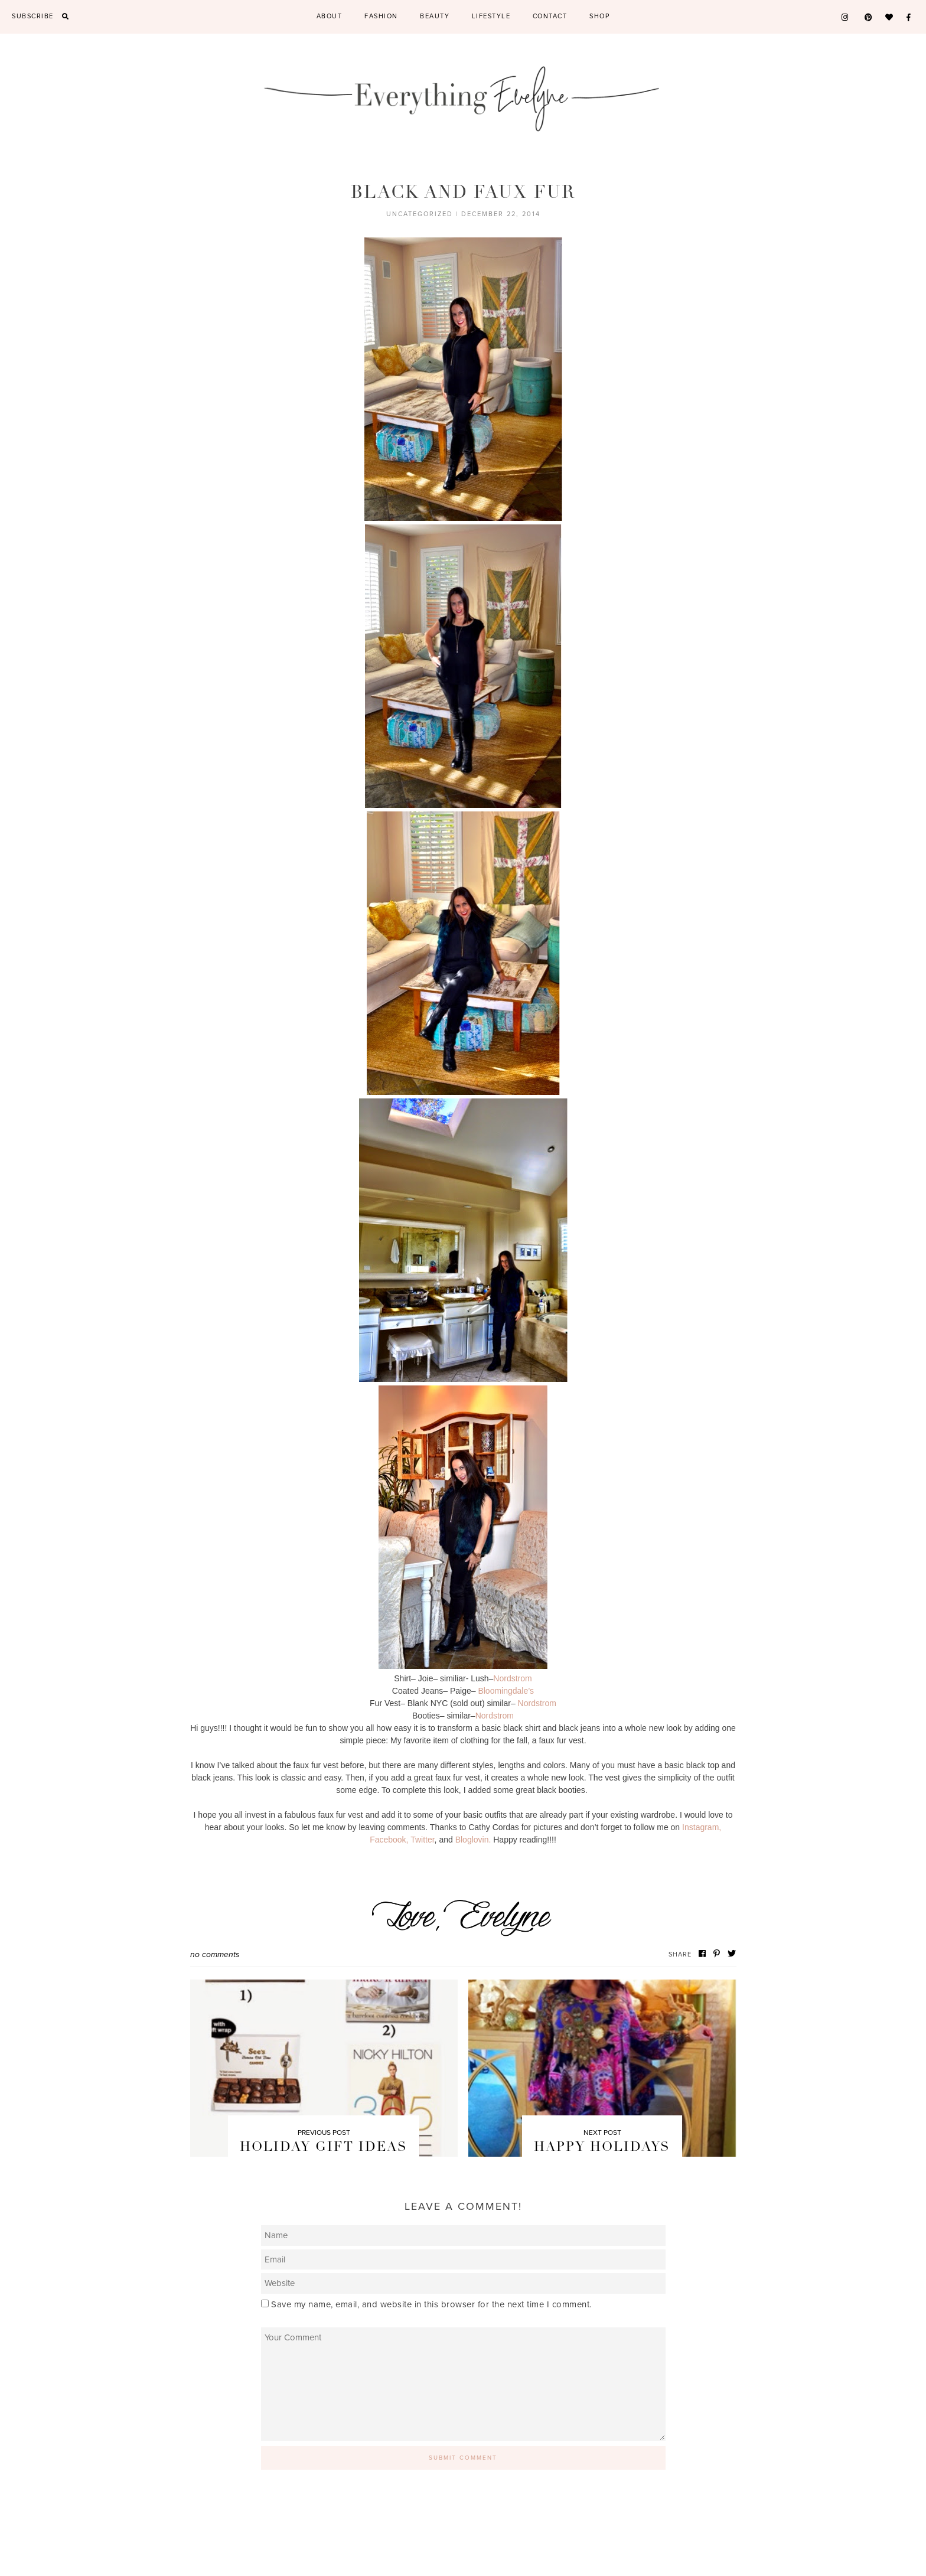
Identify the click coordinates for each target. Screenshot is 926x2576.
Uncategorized (419, 214)
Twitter (422, 1839)
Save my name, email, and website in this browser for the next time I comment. (431, 2304)
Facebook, (389, 1839)
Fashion (381, 16)
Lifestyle (491, 16)
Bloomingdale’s (506, 1690)
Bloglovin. (473, 1839)
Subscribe (33, 16)
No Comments (215, 1954)
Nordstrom (512, 1678)
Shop (599, 16)
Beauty (434, 16)
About (330, 16)
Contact (550, 16)
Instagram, (701, 1827)
